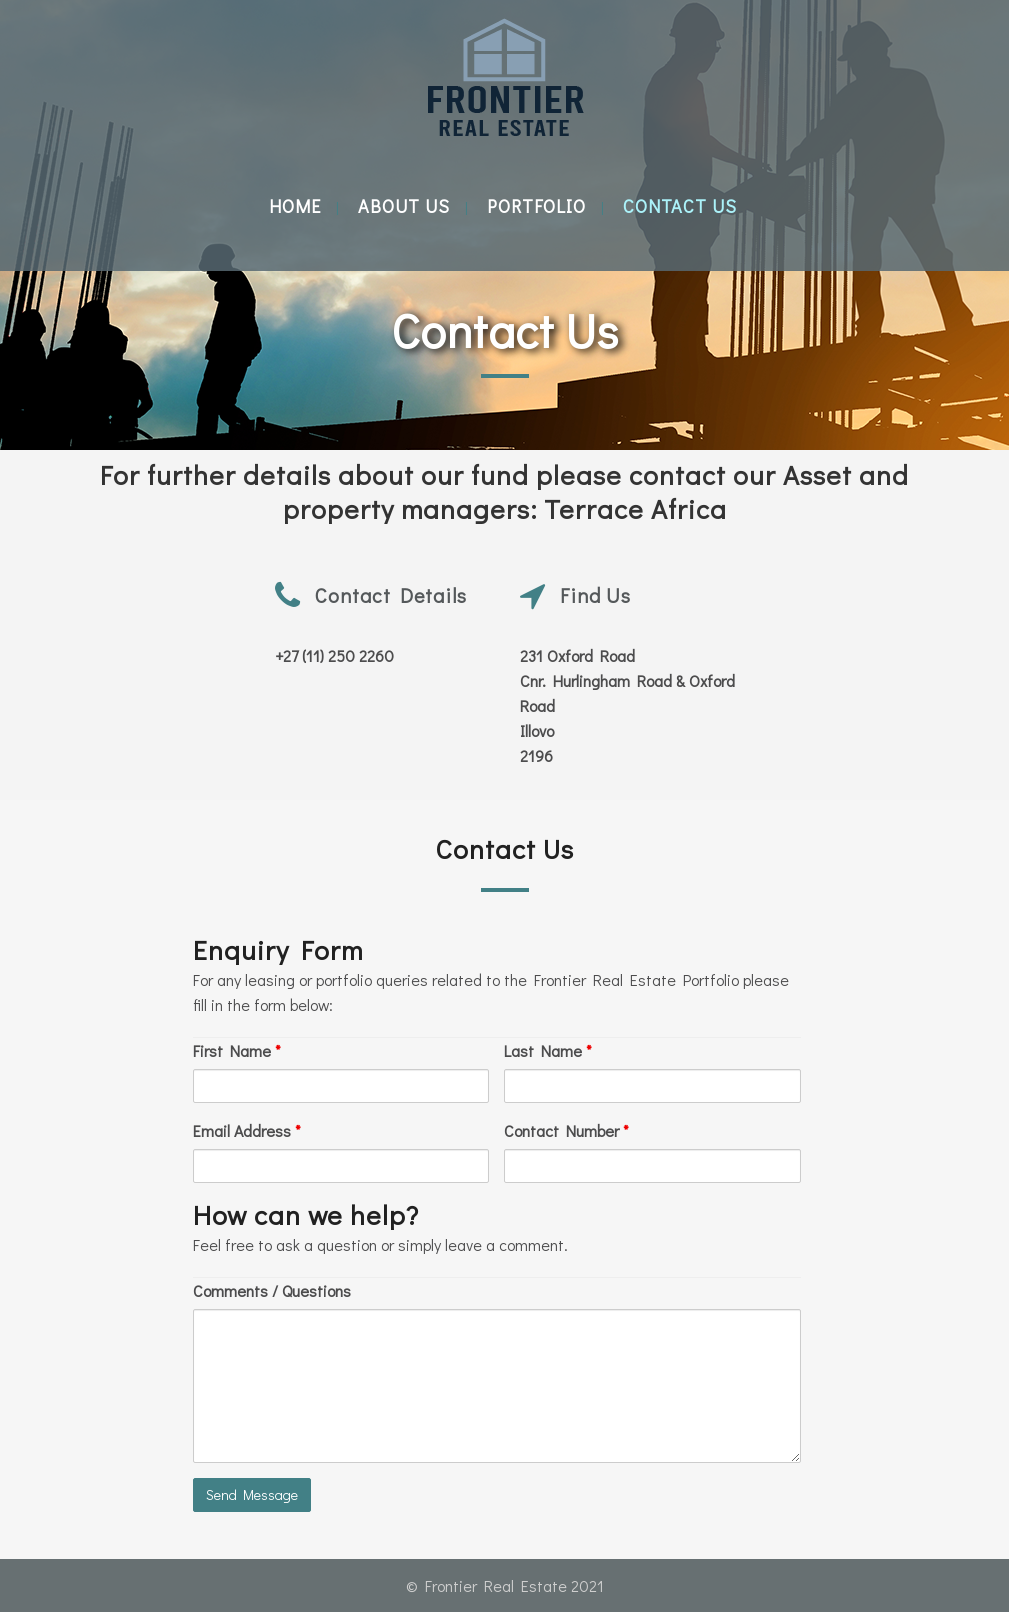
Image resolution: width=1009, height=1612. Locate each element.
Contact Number (566, 1130)
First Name (237, 1050)
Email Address (247, 1130)
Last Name (548, 1050)
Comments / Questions (272, 1290)
